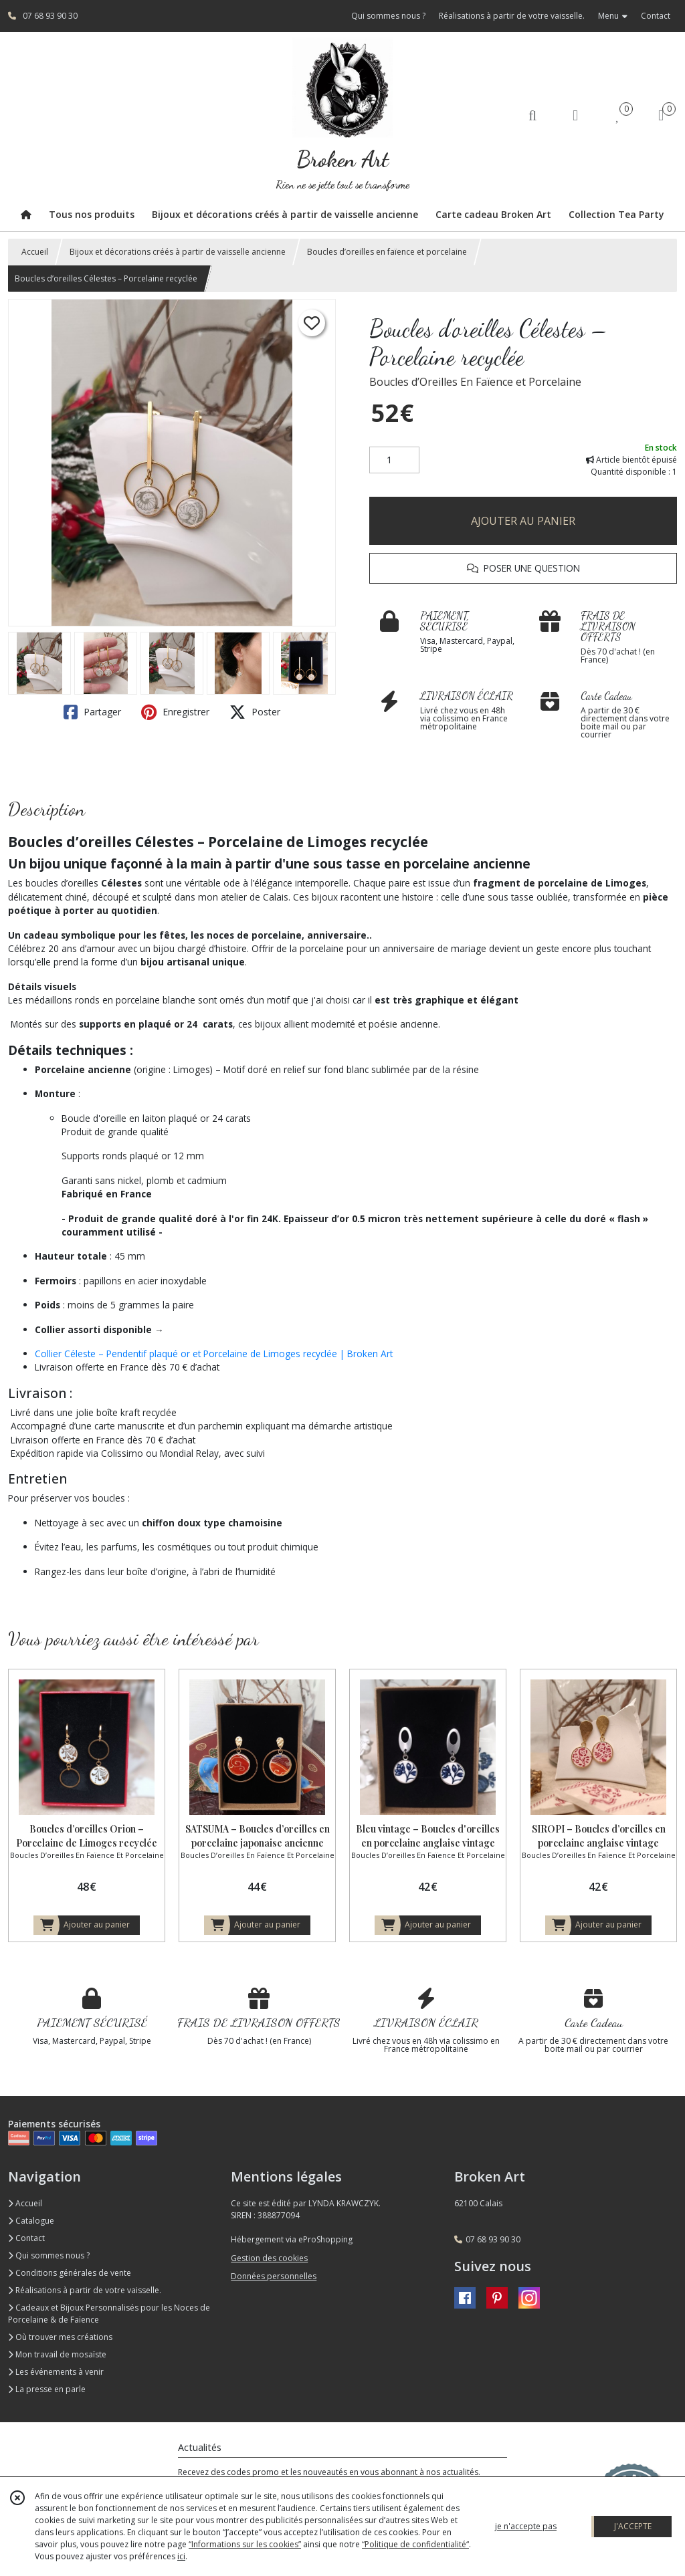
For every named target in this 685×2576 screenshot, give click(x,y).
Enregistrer (175, 712)
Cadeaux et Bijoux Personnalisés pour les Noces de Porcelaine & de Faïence (109, 2313)
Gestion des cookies (269, 2258)
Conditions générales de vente (69, 2272)
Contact (655, 15)
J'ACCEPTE (633, 2526)
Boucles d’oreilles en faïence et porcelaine (387, 251)
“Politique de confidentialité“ (415, 2544)
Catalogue (31, 2220)
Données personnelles (273, 2276)
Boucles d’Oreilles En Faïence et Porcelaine (475, 381)
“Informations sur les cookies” (245, 2544)
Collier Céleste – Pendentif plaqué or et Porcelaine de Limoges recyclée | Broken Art (214, 1353)
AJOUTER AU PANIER (523, 520)
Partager (92, 712)
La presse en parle (47, 2389)
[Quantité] (394, 460)
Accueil (34, 251)
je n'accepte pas (526, 2526)
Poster (254, 712)
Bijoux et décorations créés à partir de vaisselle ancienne (178, 251)
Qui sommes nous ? (49, 2255)
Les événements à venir (56, 2371)
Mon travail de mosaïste (57, 2354)
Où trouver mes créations (60, 2337)
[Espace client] (575, 114)
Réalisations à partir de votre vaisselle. (84, 2290)
